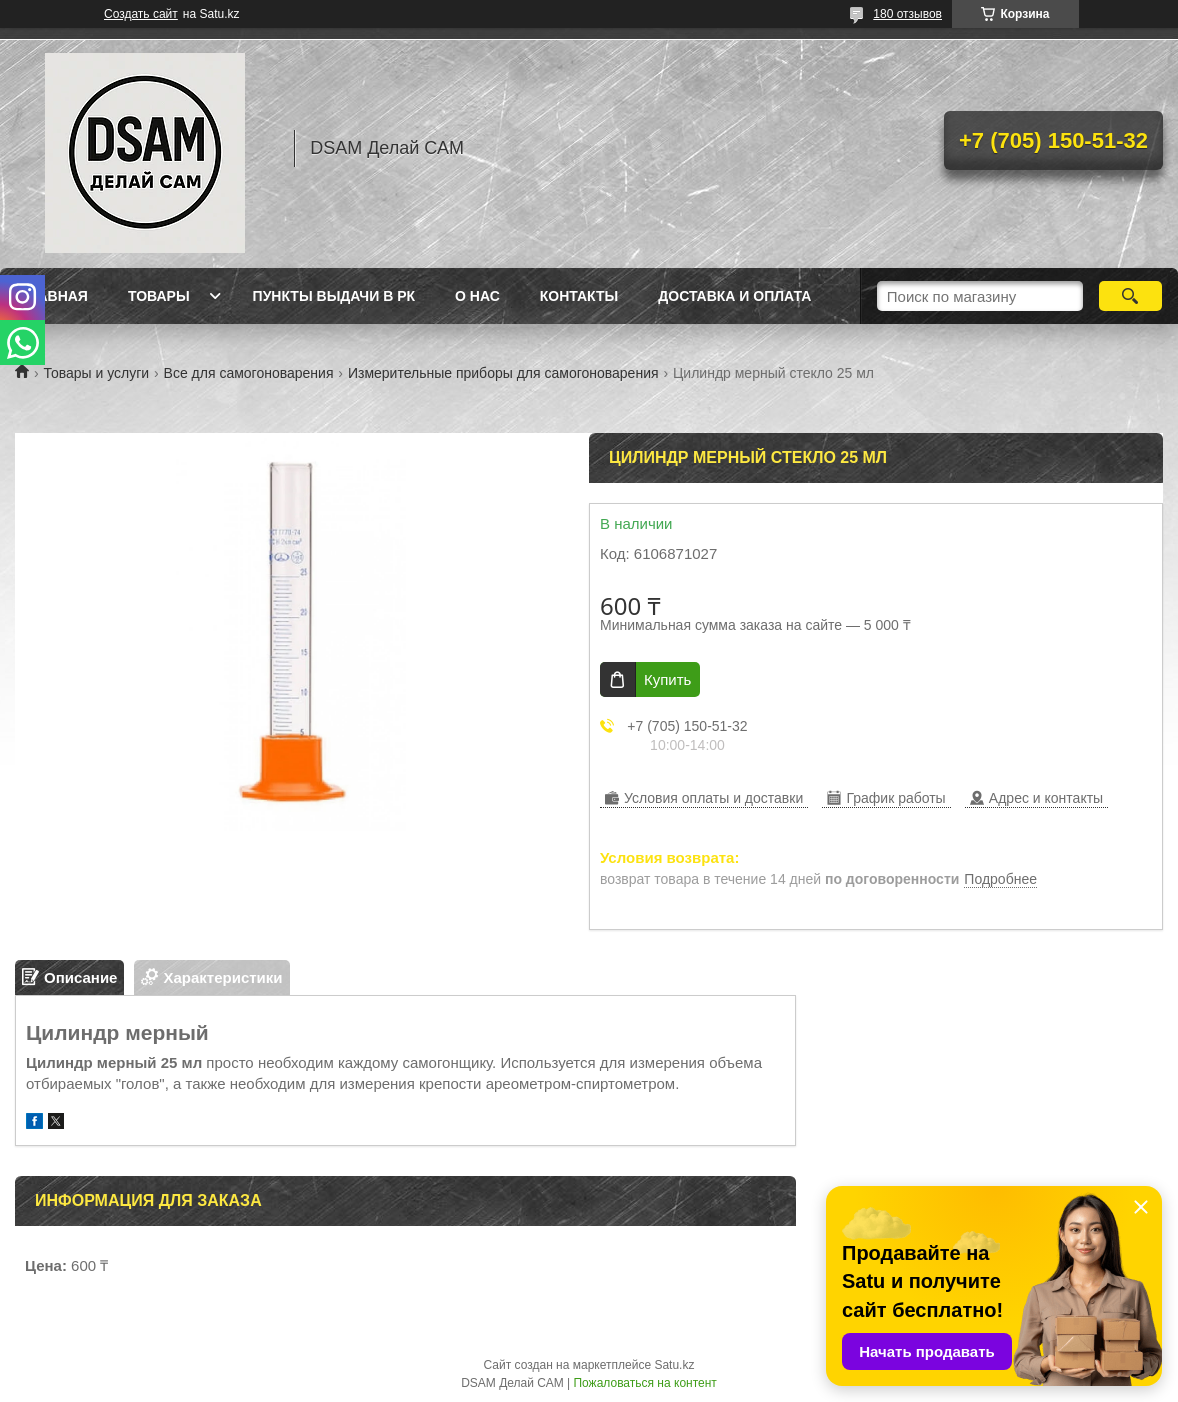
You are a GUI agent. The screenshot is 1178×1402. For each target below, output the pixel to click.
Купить (667, 679)
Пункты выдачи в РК (334, 296)
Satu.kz (674, 1365)
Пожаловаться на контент (644, 1383)
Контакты (579, 296)
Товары (159, 296)
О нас (477, 296)
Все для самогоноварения (249, 373)
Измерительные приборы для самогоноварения (503, 373)
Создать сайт (141, 14)
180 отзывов (907, 14)
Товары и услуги (96, 373)
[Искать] (1130, 296)
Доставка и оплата (734, 296)
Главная (54, 296)
